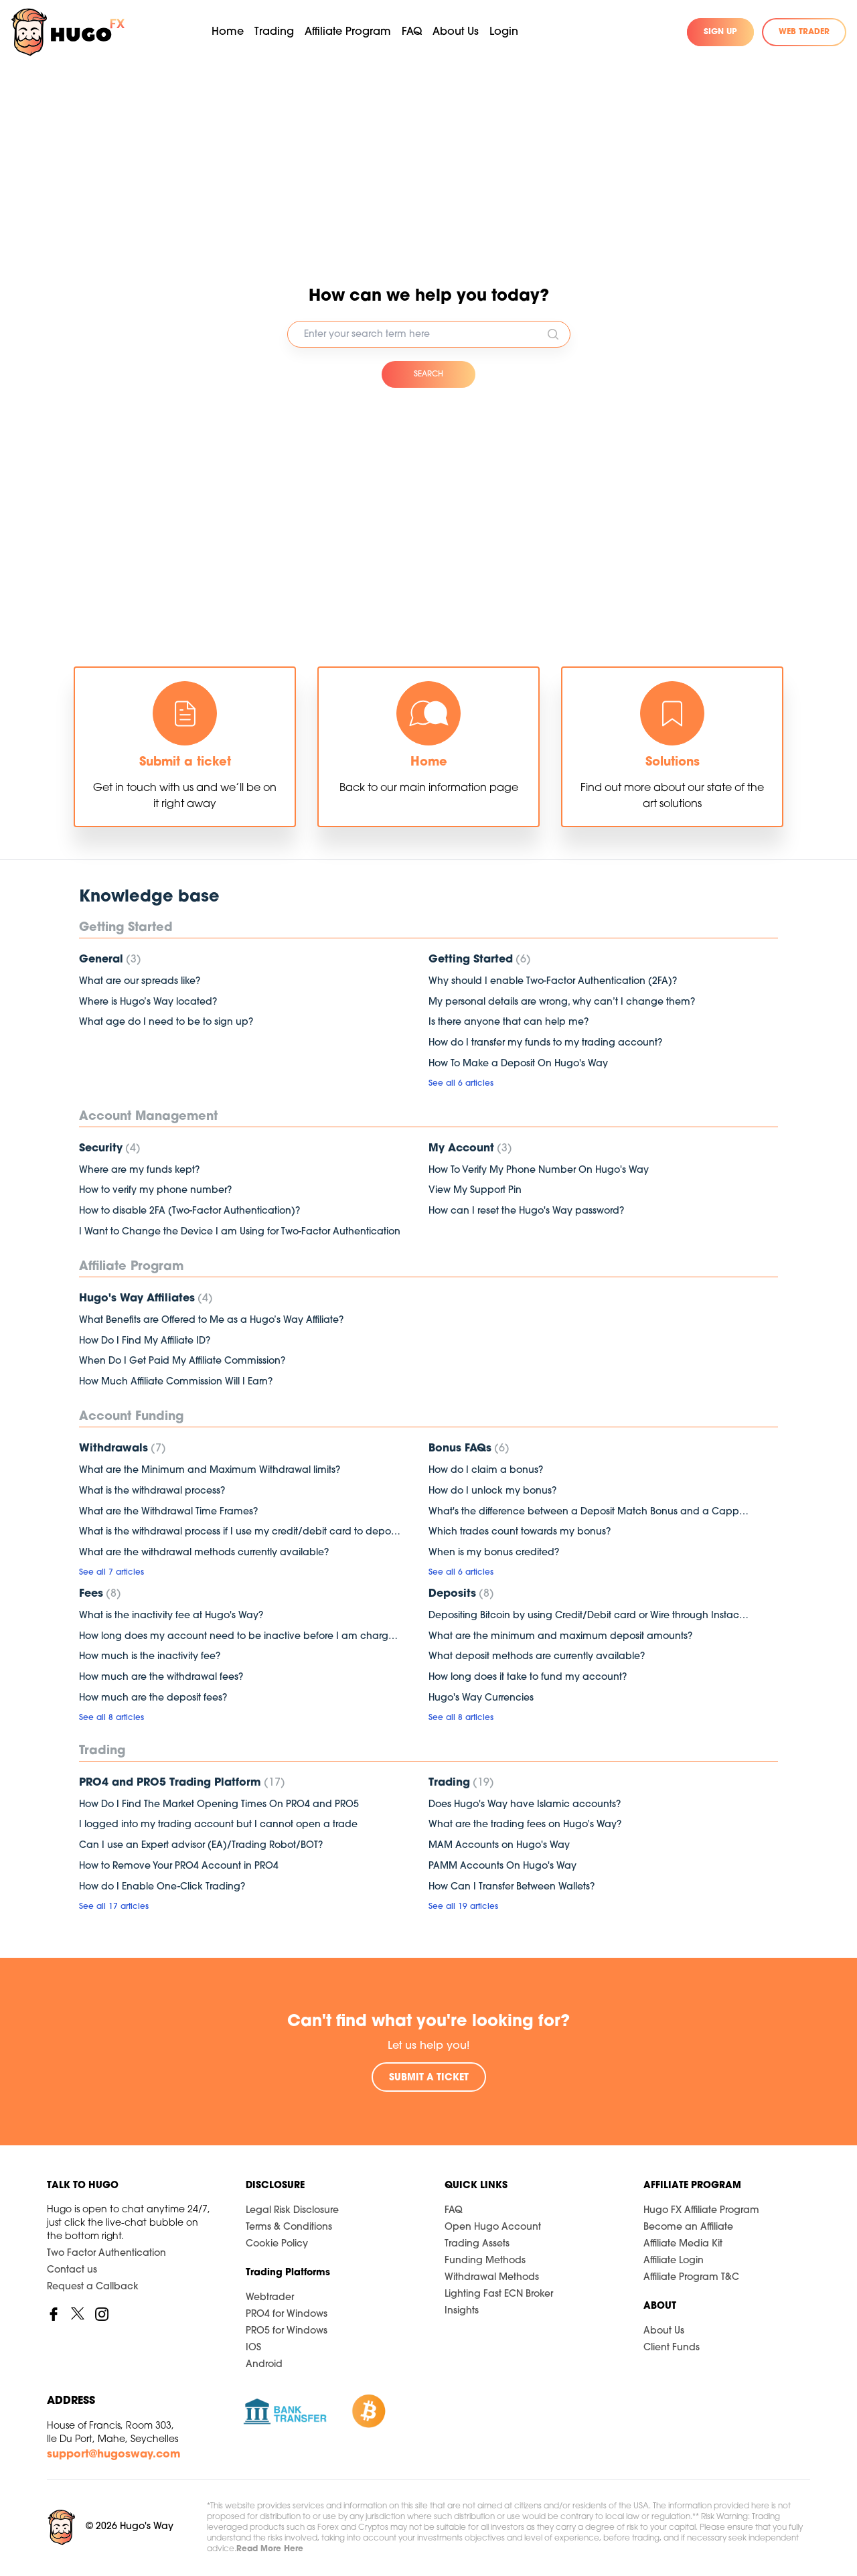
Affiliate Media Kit (682, 2244)
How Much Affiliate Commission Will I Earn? (175, 1382)
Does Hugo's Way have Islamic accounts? (524, 1805)
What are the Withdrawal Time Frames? (168, 1512)
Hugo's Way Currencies (481, 1698)
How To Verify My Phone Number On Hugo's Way (538, 1170)
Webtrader (270, 2298)
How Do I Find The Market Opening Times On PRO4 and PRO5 (219, 1805)
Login (503, 32)
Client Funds (671, 2348)
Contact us (72, 2270)
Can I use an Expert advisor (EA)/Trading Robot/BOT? (201, 1846)
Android (264, 2365)
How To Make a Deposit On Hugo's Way (518, 1064)
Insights (462, 2311)
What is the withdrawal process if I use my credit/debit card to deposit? (240, 1532)
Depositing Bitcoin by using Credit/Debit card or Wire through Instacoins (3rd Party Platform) (589, 1616)
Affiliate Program (348, 32)
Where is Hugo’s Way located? (148, 1002)
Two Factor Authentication (106, 2253)
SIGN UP (720, 32)
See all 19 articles (463, 1907)
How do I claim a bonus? (485, 1470)
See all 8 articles (111, 1718)
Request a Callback (93, 2287)
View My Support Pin (475, 1191)
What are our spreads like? (139, 982)
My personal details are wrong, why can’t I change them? (561, 1002)
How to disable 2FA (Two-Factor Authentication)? (189, 1211)
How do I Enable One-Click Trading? (162, 1887)
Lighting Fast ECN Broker (499, 2294)
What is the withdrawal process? (152, 1491)
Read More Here (269, 2549)
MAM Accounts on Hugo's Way (499, 1846)
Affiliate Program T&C (691, 2278)
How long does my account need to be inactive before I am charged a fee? (240, 1637)
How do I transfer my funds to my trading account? (545, 1043)
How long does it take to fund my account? (527, 1677)
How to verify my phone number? (155, 1191)
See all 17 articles (114, 1907)
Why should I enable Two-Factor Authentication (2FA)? (552, 982)
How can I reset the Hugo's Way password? (526, 1211)
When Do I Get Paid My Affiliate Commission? (182, 1361)
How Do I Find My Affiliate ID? (144, 1341)
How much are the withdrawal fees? (161, 1677)
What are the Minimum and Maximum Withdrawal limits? (209, 1470)
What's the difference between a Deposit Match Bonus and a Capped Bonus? (589, 1512)
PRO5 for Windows (286, 2331)
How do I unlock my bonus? (492, 1491)
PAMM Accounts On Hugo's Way (502, 1866)
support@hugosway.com (114, 2454)
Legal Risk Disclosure (292, 2211)
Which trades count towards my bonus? (519, 1532)
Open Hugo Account (493, 2227)
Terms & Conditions (289, 2227)
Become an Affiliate (688, 2227)
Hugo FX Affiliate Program (701, 2211)
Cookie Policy (277, 2244)
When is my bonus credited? (493, 1553)
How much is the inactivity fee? (149, 1657)
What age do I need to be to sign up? (166, 1022)
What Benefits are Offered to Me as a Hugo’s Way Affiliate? (211, 1320)
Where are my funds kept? (139, 1170)
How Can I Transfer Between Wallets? (511, 1887)
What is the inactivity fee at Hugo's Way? (171, 1616)
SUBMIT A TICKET (429, 2078)
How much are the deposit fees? (153, 1698)
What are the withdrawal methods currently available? (204, 1553)
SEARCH (428, 374)
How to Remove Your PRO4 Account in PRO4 (179, 1866)
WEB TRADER (804, 32)
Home (228, 32)
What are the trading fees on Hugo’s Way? (524, 1825)
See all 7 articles (111, 1573)
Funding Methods (485, 2261)
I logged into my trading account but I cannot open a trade (218, 1825)
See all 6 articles (460, 1084)
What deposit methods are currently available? (536, 1657)
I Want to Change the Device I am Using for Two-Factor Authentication (239, 1232)
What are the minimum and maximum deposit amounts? (560, 1637)
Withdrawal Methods (492, 2278)
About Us (663, 2331)
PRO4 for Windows (286, 2314)
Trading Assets (477, 2244)
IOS (253, 2348)
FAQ (412, 32)
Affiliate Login (673, 2261)
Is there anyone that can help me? (508, 1022)
